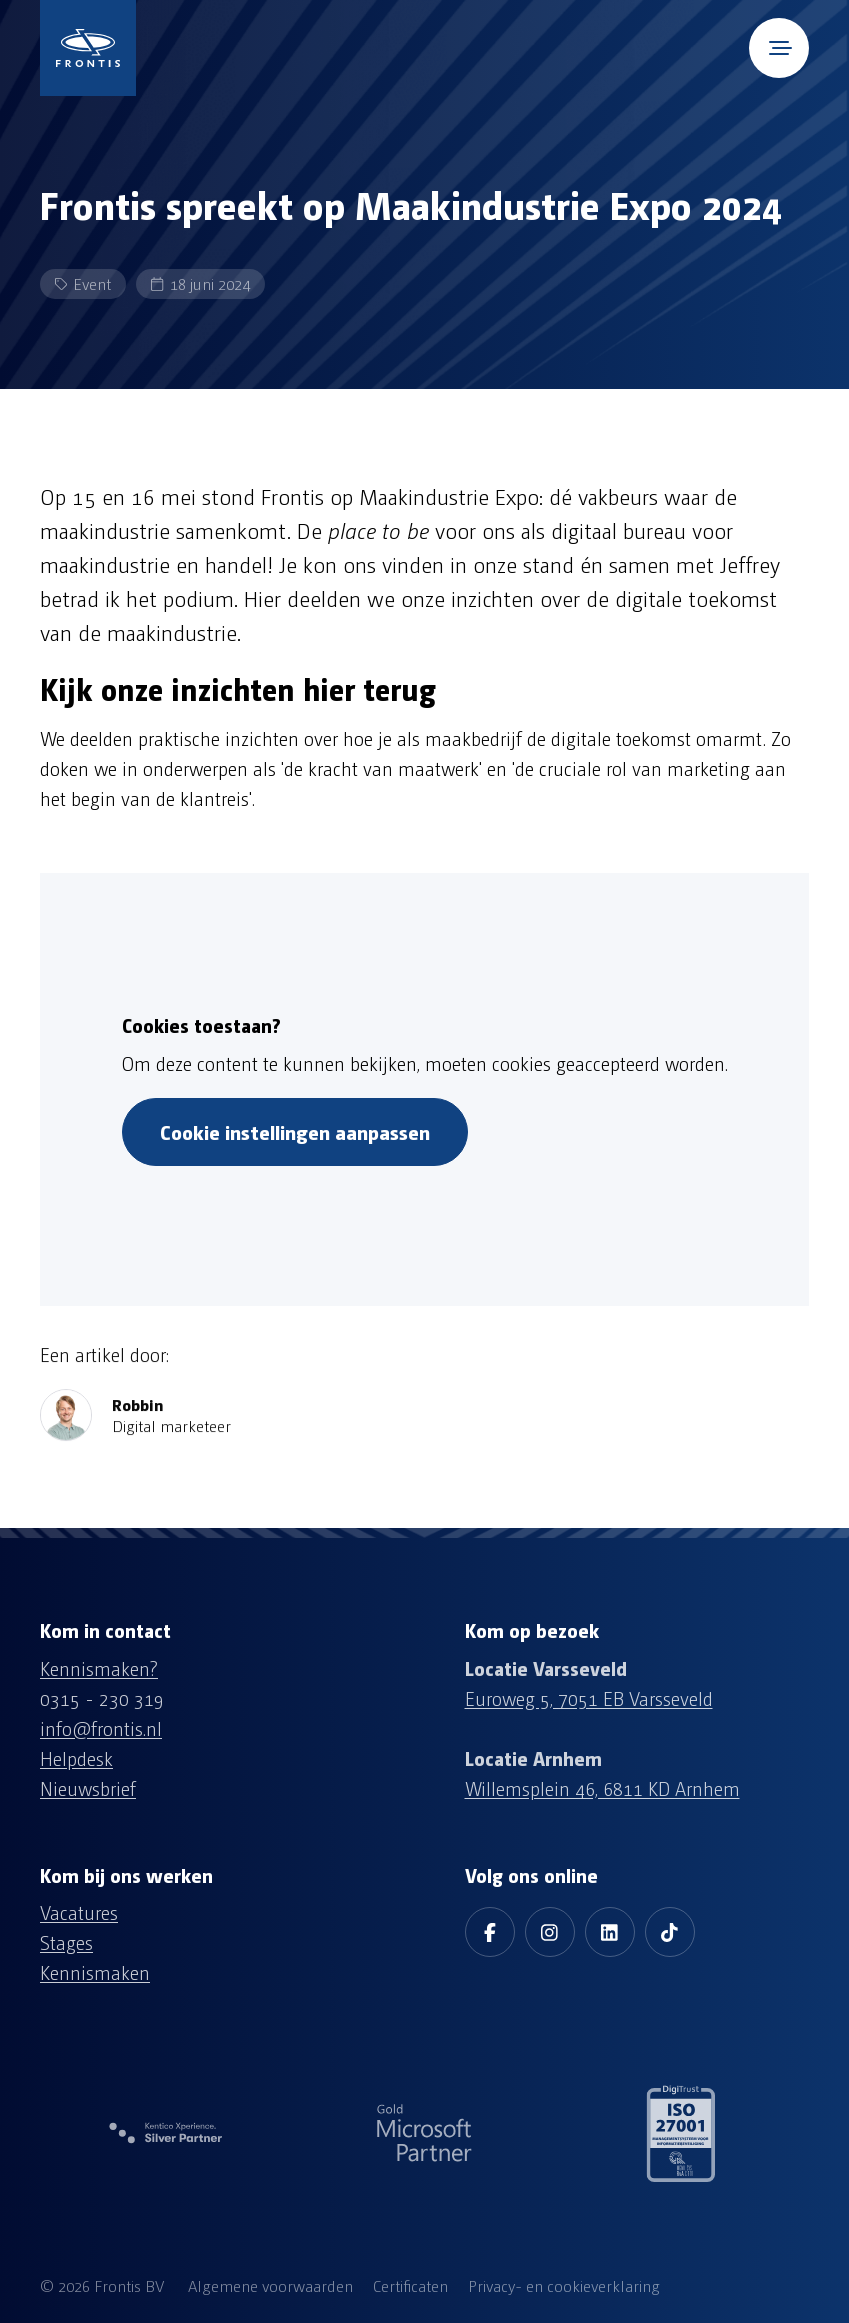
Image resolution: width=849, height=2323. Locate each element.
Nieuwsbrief (88, 1788)
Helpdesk (76, 1758)
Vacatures (79, 1912)
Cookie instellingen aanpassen (295, 1132)
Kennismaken (95, 1972)
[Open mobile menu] (779, 48)
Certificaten (410, 2285)
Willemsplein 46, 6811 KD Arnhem (602, 1788)
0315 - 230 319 (102, 1698)
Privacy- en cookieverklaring (564, 2285)
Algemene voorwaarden (270, 2285)
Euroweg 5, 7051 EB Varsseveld (589, 1698)
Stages (66, 1942)
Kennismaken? (99, 1668)
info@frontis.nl (101, 1728)
